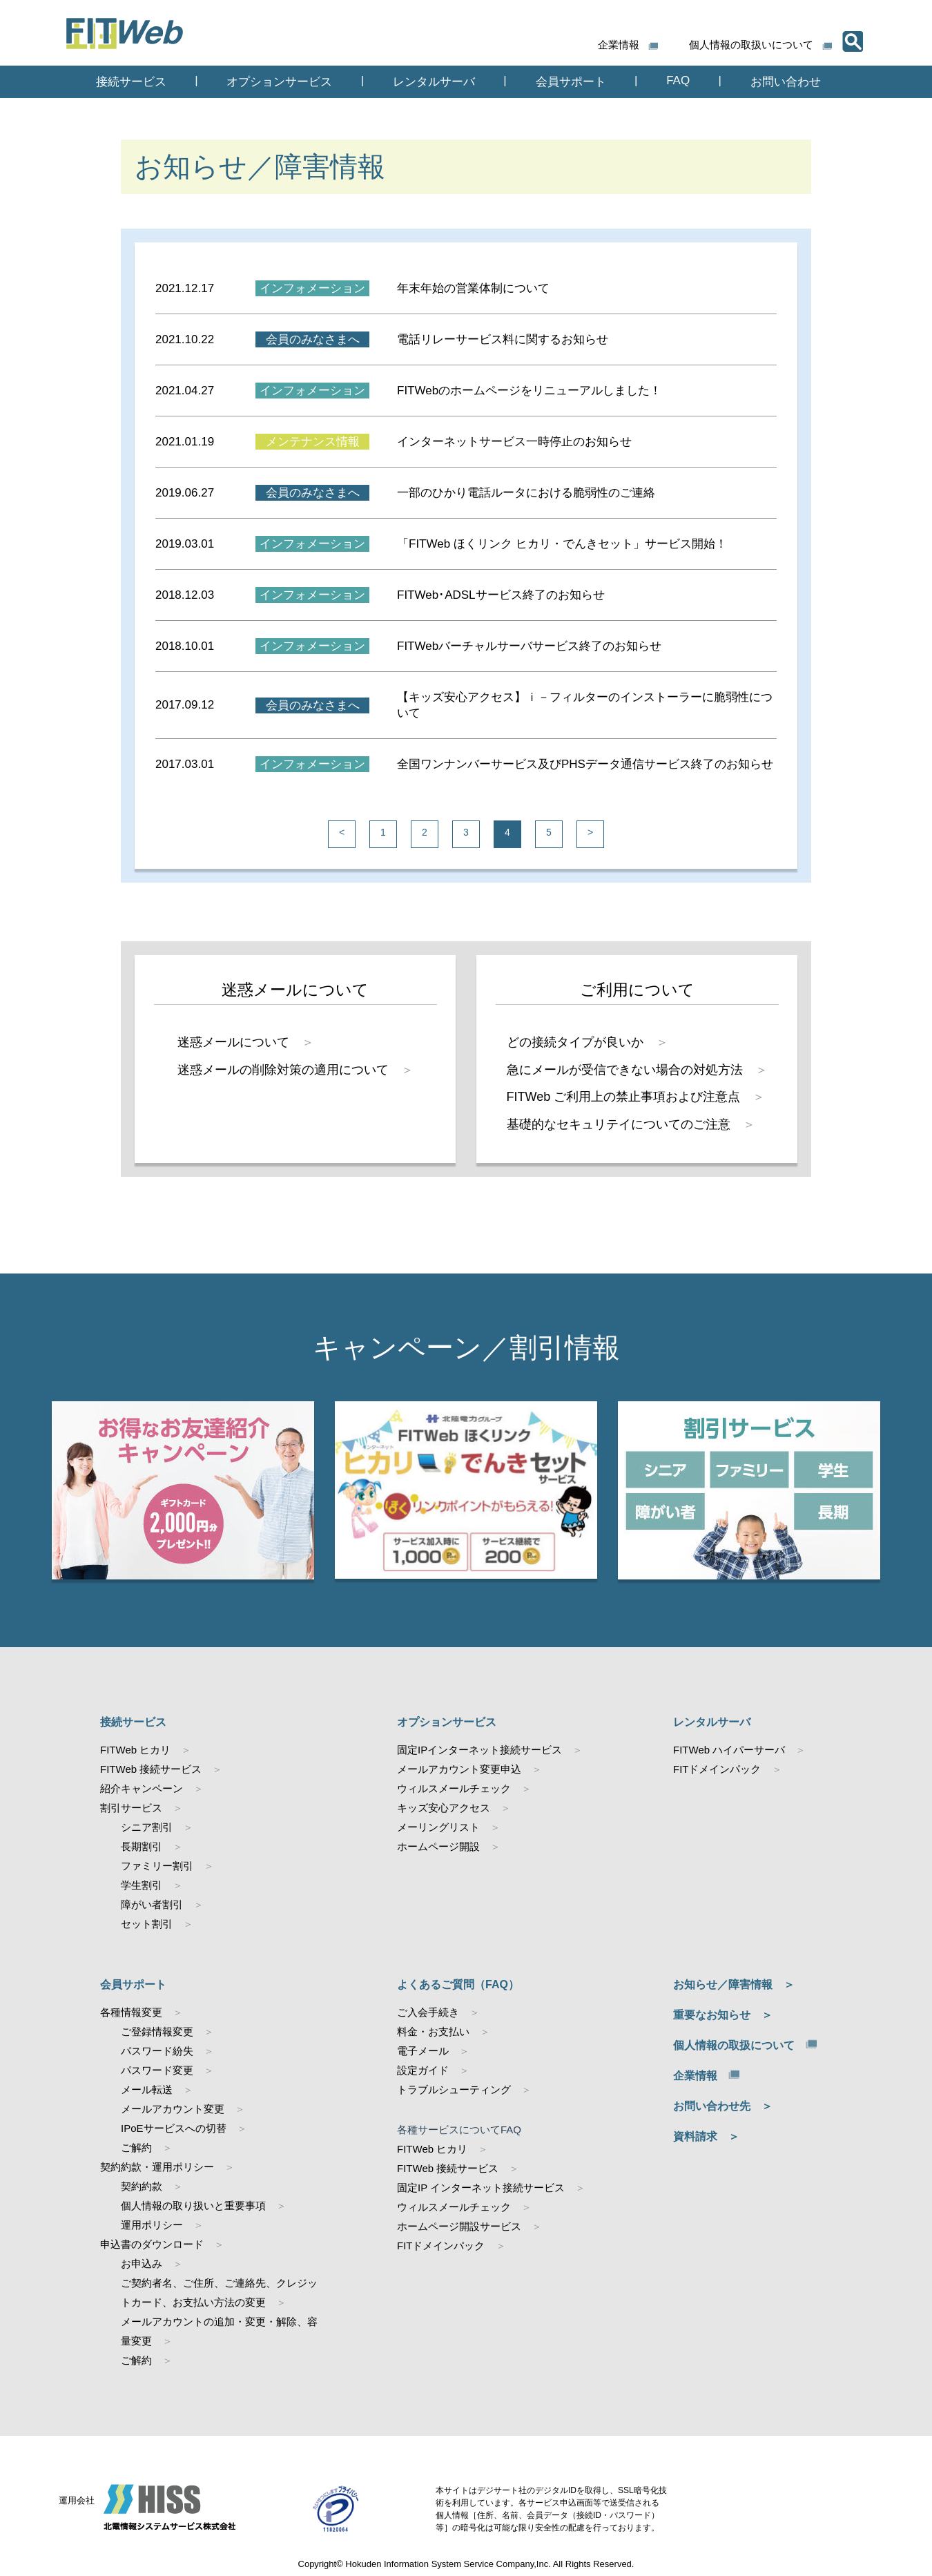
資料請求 (695, 2136)
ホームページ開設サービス (459, 2226)
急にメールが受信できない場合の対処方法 (625, 1070)
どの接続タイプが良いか (575, 1042)
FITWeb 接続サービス (151, 1769)
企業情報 (618, 44)
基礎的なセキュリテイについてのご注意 (618, 1124)
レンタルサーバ (434, 81)
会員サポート (571, 81)
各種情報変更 (131, 2012)
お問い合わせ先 (711, 2106)
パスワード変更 (157, 2070)
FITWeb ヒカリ (135, 1750)
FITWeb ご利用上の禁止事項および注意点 (624, 1097)
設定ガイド (423, 2070)
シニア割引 (147, 1827)
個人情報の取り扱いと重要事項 (193, 2205)
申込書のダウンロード (152, 2244)
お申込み (141, 2263)
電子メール (423, 2051)
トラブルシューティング (454, 2089)
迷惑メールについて (233, 1042)
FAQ (678, 80)
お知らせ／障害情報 (723, 1984)
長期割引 (141, 1846)
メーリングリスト (438, 1827)
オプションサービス (279, 81)
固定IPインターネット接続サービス (479, 1750)
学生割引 (141, 1885)
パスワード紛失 (157, 2051)
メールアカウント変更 (172, 2109)
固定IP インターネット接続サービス (481, 2187)
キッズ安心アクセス (443, 1808)
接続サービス (131, 81)
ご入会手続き (428, 2012)
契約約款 (141, 2186)
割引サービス (131, 1808)
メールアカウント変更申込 (459, 1769)
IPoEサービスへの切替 (173, 2128)
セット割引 (147, 1924)
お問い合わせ (785, 81)
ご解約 (136, 2147)
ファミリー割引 (157, 1866)
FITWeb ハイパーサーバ (729, 1750)
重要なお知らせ (711, 2015)
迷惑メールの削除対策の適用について (283, 1070)
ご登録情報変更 (157, 2031)
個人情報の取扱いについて (751, 44)
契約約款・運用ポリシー (157, 2167)
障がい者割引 (152, 1904)
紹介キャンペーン (141, 1788)
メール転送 (147, 2089)
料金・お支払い (433, 2031)
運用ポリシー (152, 2225)
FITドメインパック (717, 1769)
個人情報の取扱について (734, 2045)
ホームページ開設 (438, 1846)
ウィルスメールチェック (454, 1788)
